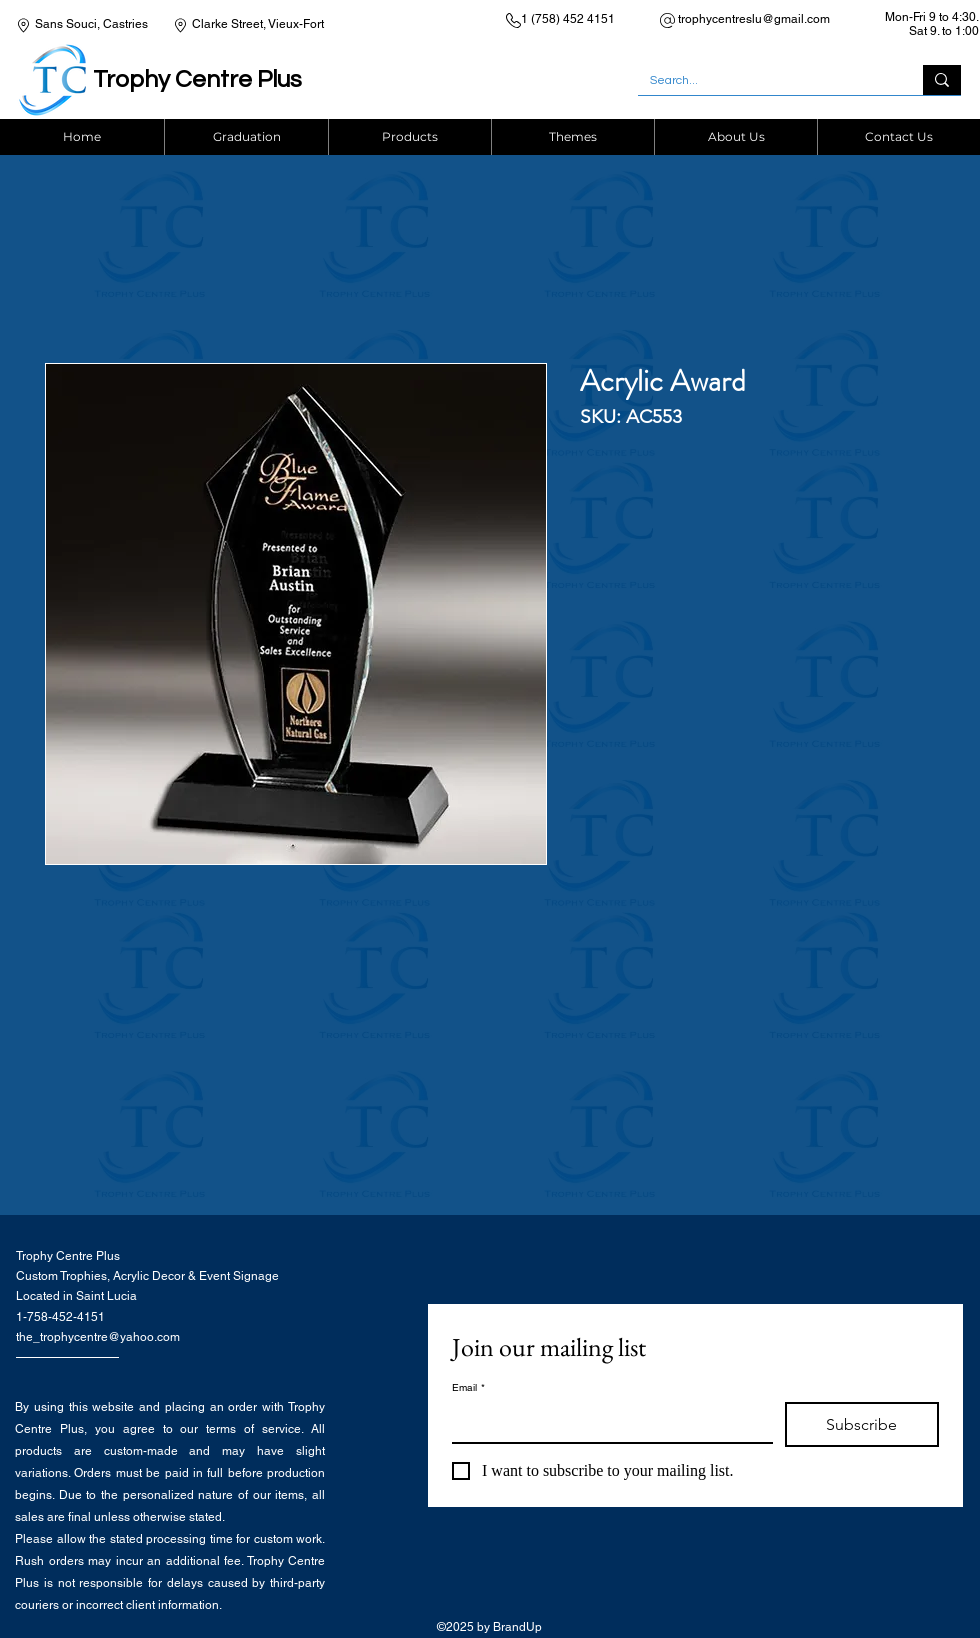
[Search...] (765, 81)
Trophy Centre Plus (197, 79)
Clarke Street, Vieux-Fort (258, 24)
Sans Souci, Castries (91, 24)
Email (468, 1388)
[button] (409, 137)
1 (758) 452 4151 (568, 19)
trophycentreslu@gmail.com (754, 19)
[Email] (606, 1422)
